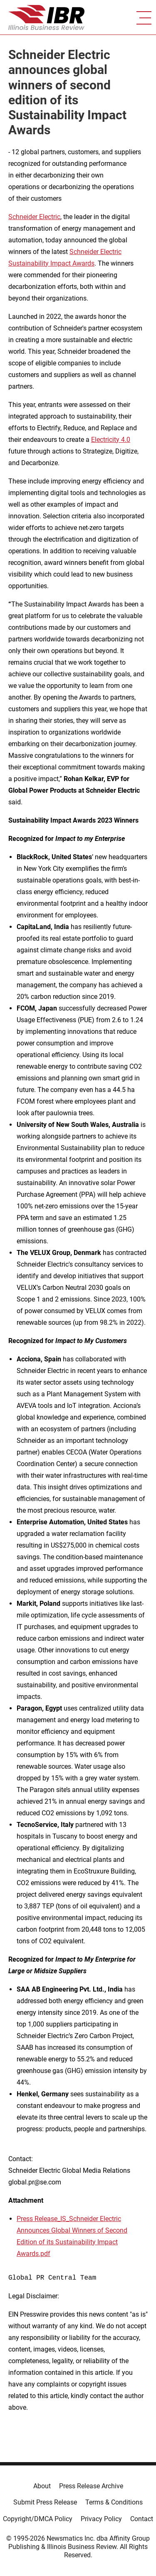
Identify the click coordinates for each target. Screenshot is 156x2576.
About (42, 2486)
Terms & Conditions (114, 2502)
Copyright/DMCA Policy (37, 2519)
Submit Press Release (45, 2502)
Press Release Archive (91, 2486)
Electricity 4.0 (110, 440)
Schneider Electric (34, 217)
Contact (141, 2519)
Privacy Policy (101, 2519)
